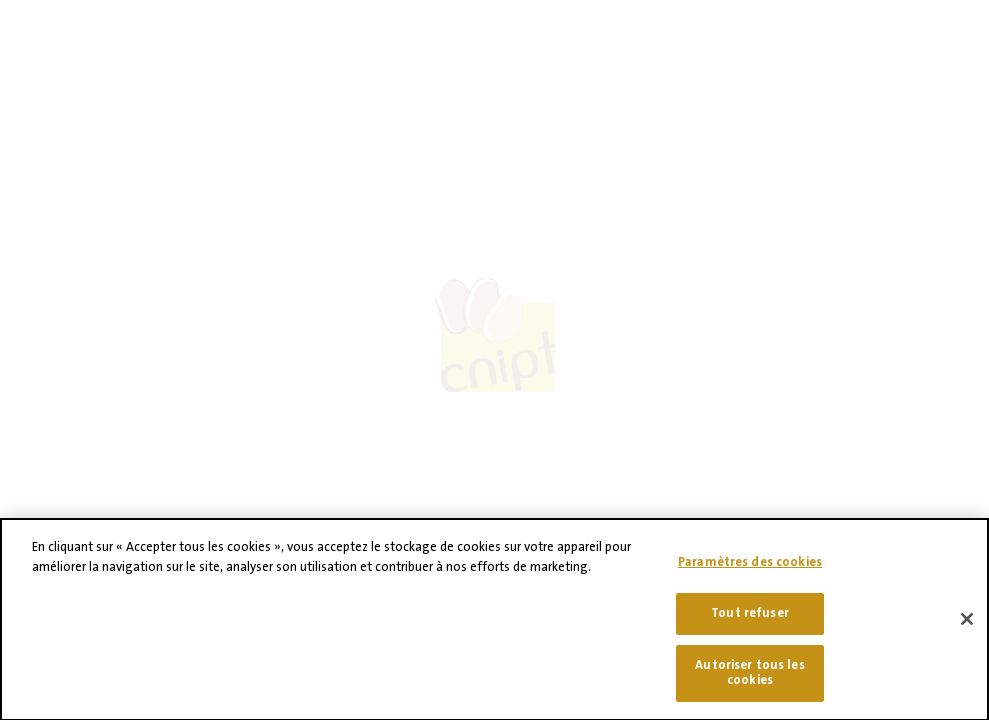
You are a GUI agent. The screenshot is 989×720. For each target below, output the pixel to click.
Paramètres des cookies (750, 570)
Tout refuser (750, 620)
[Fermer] (967, 628)
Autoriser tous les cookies (749, 680)
